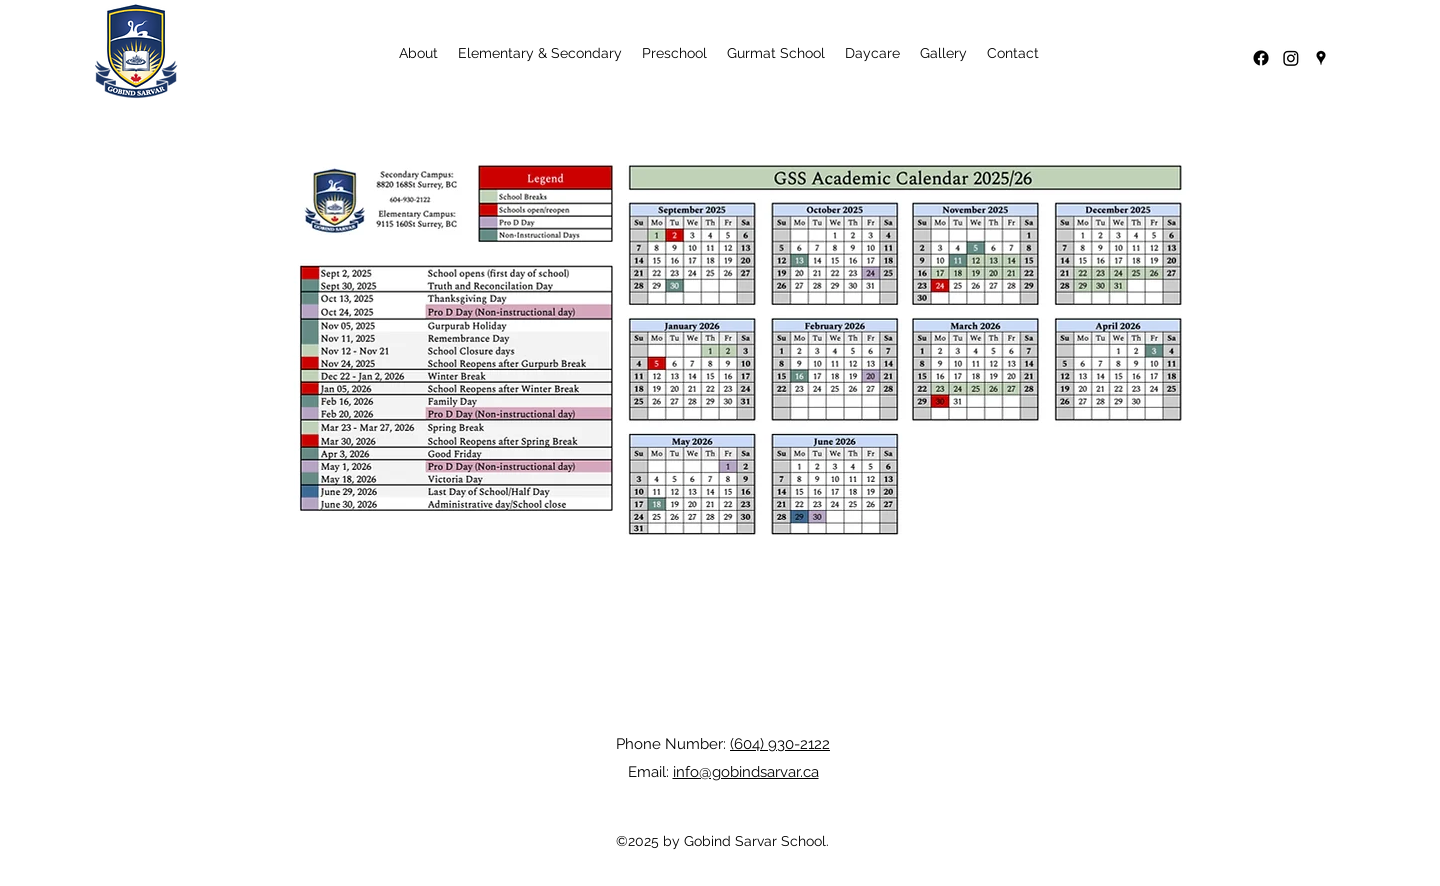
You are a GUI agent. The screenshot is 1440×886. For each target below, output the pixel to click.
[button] (418, 53)
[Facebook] (1261, 58)
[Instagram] (1291, 58)
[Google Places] (1321, 58)
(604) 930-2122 (780, 744)
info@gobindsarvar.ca (746, 772)
